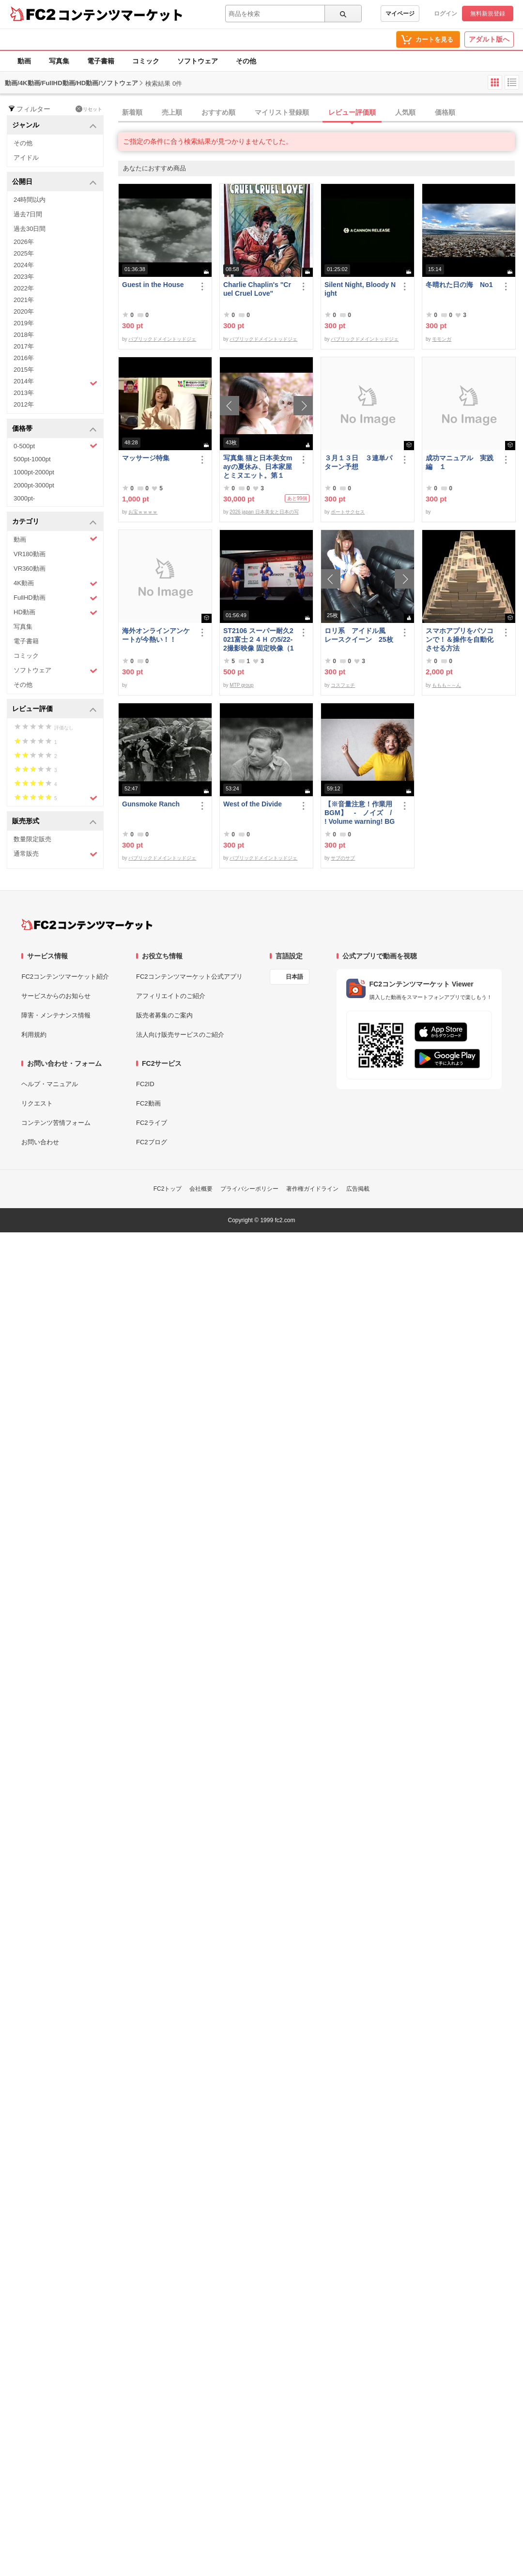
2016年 (24, 358)
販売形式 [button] (54, 821)
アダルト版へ (489, 39)
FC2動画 (148, 1103)
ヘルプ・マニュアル (49, 1084)
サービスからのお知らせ (56, 996)
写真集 (59, 61)
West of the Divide (252, 804)
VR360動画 (30, 568)
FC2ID (145, 1084)
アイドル (26, 157)
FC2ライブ (151, 1122)
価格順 (445, 112)
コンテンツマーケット (121, 14)
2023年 (24, 276)
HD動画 (55, 612)
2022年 (24, 288)
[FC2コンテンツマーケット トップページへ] (87, 924)
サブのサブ (343, 858)
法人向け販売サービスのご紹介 (180, 1034)
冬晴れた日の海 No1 (459, 284)
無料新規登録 (487, 13)
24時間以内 (30, 199)
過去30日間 (30, 228)
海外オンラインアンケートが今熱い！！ (156, 635)
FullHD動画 (55, 598)
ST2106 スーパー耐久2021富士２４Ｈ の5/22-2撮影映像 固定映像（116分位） (258, 639)
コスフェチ (343, 685)
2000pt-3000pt (34, 485)
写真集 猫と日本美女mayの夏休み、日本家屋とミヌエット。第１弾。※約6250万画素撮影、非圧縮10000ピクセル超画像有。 (257, 467)
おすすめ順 (218, 112)
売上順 (172, 112)
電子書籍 (100, 61)
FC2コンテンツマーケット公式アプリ (189, 976)
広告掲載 (357, 1188)
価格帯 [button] (54, 429)
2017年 (24, 346)
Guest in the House (153, 284)
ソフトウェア (197, 61)
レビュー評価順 (352, 112)
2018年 (24, 334)
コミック (145, 61)
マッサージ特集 (145, 458)
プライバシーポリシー (249, 1188)
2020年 (24, 311)
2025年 (24, 253)
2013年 (24, 392)
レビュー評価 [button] (54, 709)
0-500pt (55, 446)
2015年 (24, 369)
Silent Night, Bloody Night (360, 289)
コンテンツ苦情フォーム (56, 1122)
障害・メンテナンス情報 (56, 1015)
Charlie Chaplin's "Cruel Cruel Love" (257, 289)
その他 (246, 61)
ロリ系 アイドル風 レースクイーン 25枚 (358, 635)
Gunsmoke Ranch (151, 804)
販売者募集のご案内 (164, 1015)
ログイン (445, 13)
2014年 (55, 382)
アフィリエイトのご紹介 (170, 996)
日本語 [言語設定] (294, 976)
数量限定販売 (32, 839)
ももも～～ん (446, 685)
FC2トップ (168, 1188)
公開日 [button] (54, 182)
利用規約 (33, 1034)
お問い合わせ (40, 1142)
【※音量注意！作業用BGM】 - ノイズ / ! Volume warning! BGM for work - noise (360, 813)
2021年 (24, 299)
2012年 (24, 404)
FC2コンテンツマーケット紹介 (65, 976)
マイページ (400, 13)
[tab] (320, 112)
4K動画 (55, 583)
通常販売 (55, 854)
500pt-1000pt (32, 459)
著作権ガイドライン (312, 1188)
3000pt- (24, 498)
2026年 (24, 241)
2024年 (24, 265)
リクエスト (37, 1103)
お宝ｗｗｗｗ (142, 512)
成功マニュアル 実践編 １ (459, 462)
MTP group (241, 685)
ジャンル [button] (54, 125)
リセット (89, 109)
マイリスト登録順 (282, 112)
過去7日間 (28, 214)
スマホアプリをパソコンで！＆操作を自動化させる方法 (459, 639)
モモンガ (441, 339)
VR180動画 (30, 554)
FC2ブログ (151, 1142)
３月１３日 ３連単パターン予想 (358, 462)
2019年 (24, 323)
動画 (24, 61)
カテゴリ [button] (54, 522)
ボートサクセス (348, 512)
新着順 (132, 112)
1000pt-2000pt (34, 472)
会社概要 (201, 1188)
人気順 (405, 112)
